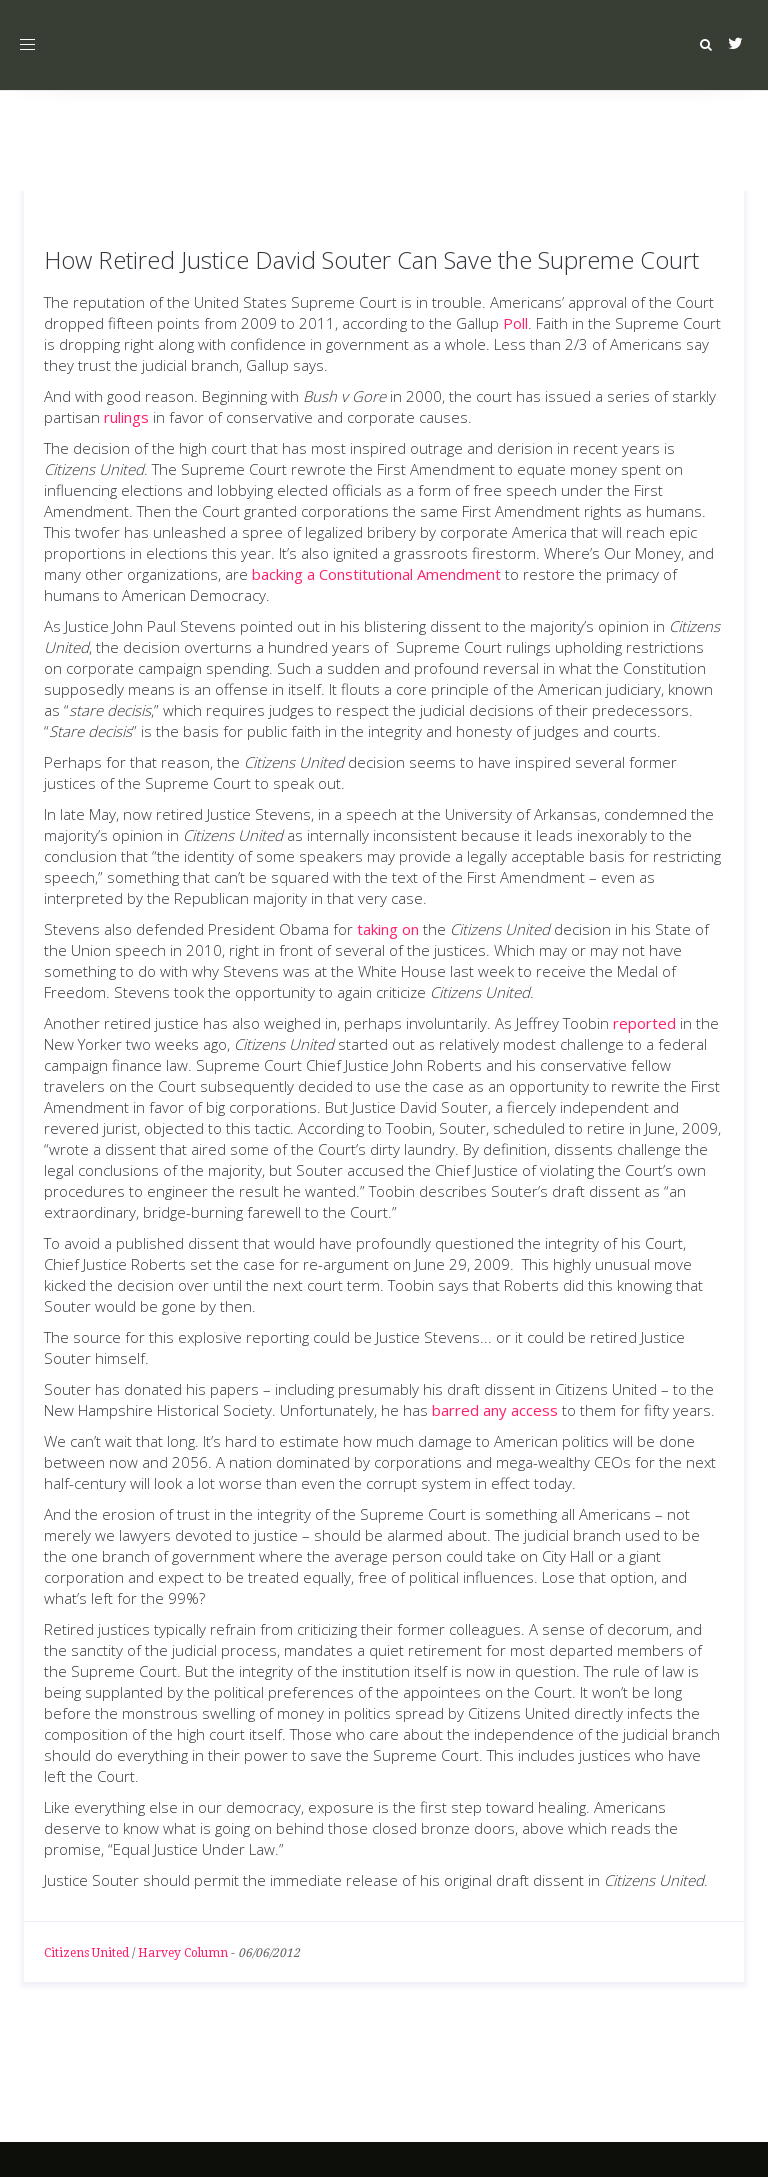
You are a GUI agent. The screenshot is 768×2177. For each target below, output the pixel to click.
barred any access (495, 1410)
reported (644, 1023)
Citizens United (86, 1953)
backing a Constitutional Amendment (376, 574)
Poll (515, 323)
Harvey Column (183, 1953)
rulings (126, 417)
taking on (388, 929)
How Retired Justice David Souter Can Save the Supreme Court (371, 259)
